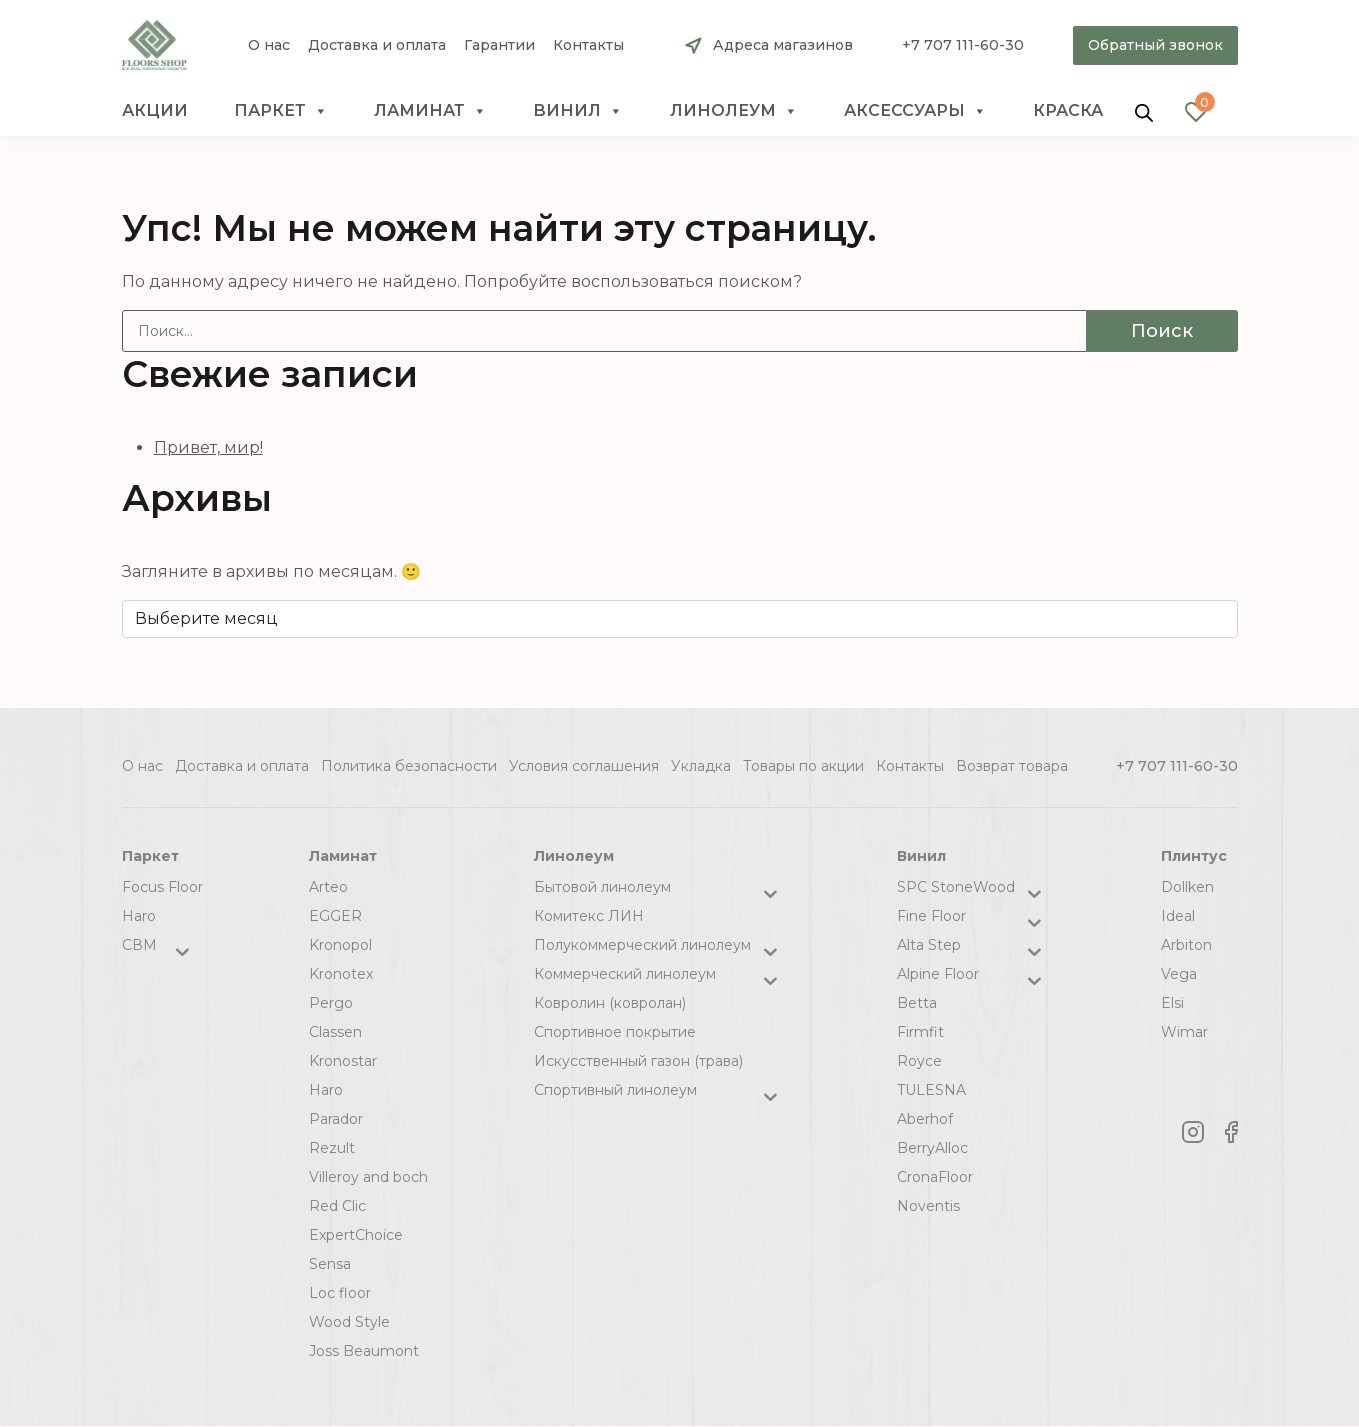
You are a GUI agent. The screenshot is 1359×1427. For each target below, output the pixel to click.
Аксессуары (915, 111)
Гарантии (499, 45)
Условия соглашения (584, 766)
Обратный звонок (1155, 45)
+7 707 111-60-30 (963, 45)
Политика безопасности (409, 766)
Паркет (281, 111)
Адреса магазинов (783, 45)
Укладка (701, 766)
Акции (155, 110)
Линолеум (734, 111)
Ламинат (430, 111)
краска (1068, 110)
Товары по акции (803, 766)
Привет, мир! (208, 447)
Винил (578, 111)
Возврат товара (1012, 766)
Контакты (588, 45)
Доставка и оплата (377, 45)
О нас (269, 45)
